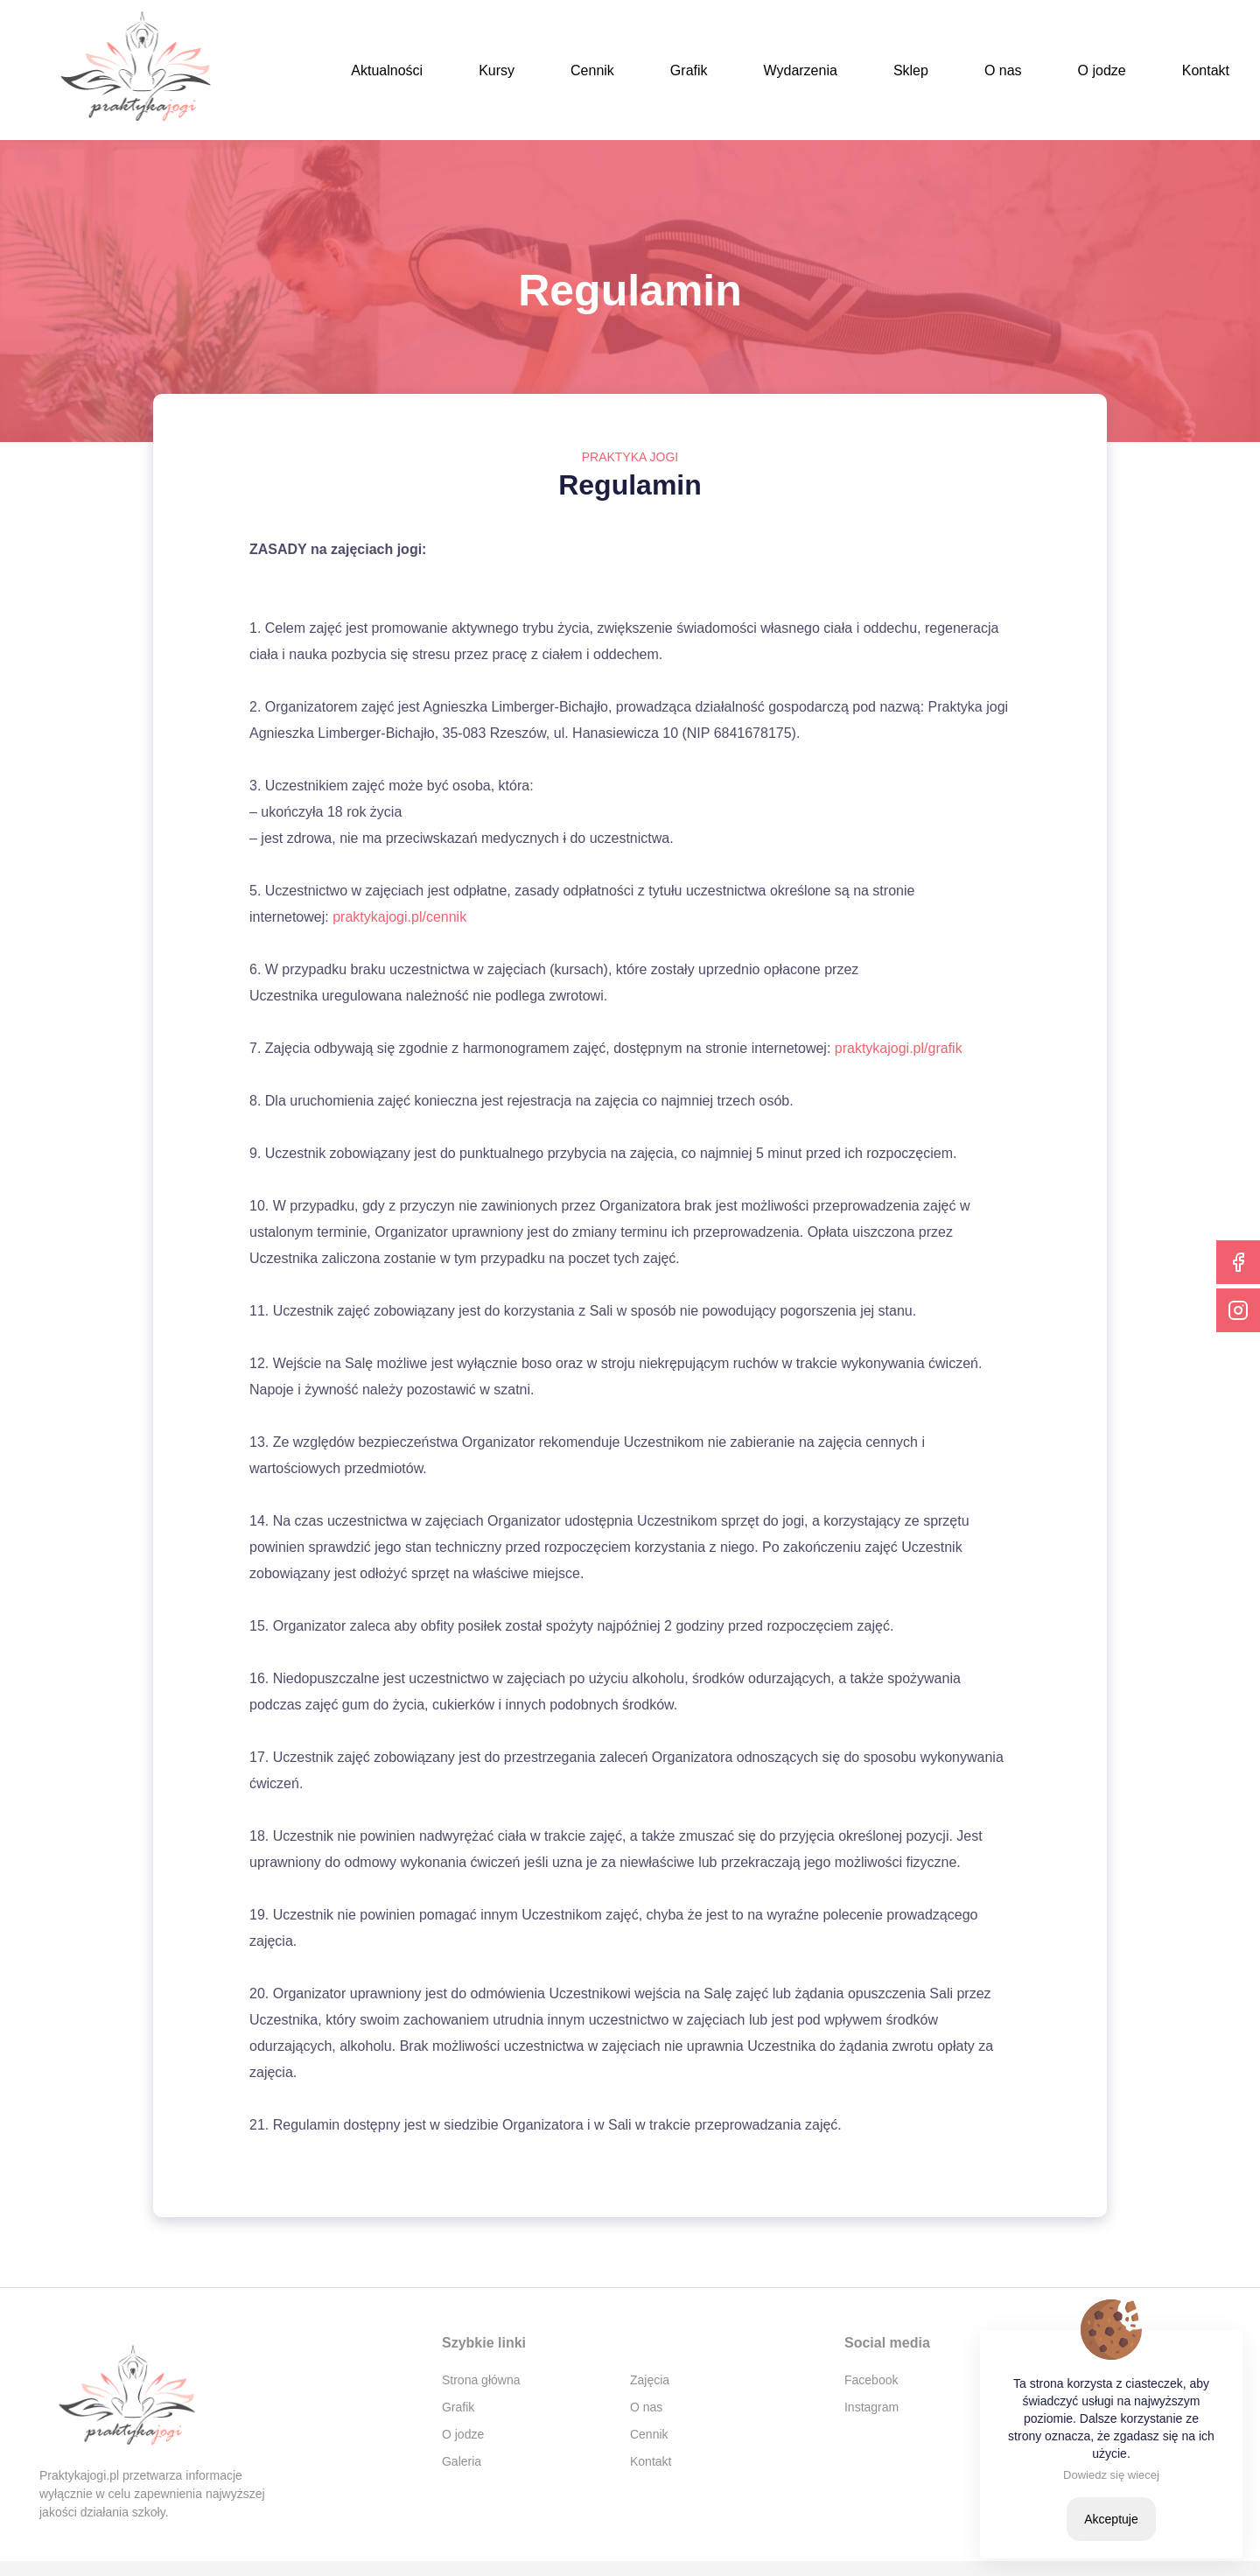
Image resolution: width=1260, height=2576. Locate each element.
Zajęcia (649, 2380)
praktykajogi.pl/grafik (898, 1048)
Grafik (689, 70)
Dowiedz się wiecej (1111, 2474)
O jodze (1102, 70)
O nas (1003, 70)
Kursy (496, 70)
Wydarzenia (800, 70)
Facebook (871, 2380)
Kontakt (1205, 70)
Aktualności (387, 70)
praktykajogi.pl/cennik (399, 916)
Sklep (910, 70)
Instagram (871, 2407)
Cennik (592, 70)
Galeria (461, 2461)
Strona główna (481, 2380)
